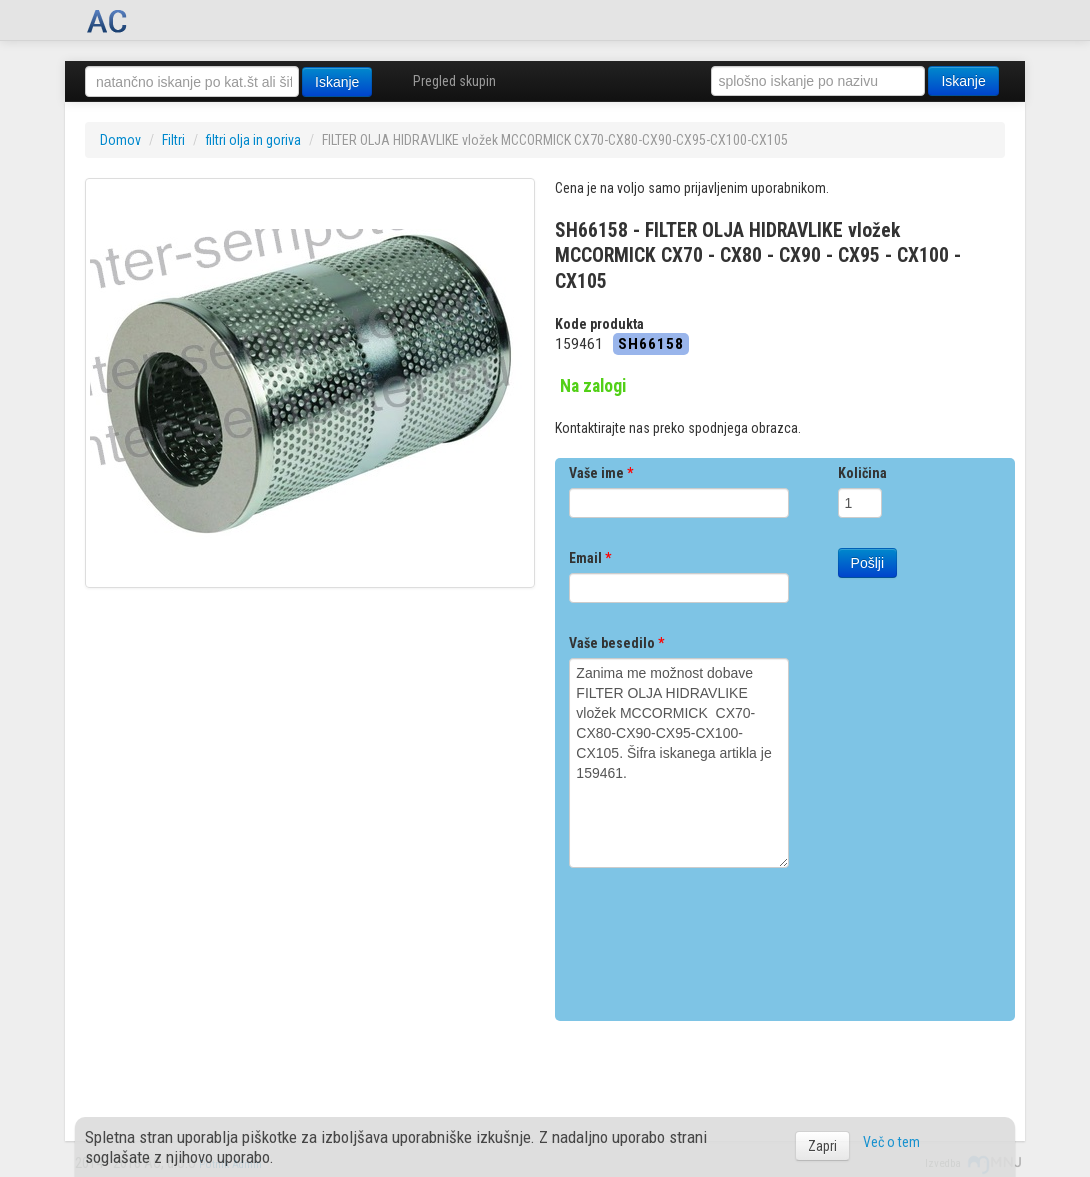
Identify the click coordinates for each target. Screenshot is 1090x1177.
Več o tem (891, 1142)
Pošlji (867, 563)
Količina (862, 473)
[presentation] (721, 937)
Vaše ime (601, 473)
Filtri (173, 140)
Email (590, 558)
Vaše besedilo (616, 643)
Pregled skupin (454, 81)
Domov (120, 140)
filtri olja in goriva (253, 140)
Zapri (822, 1146)
